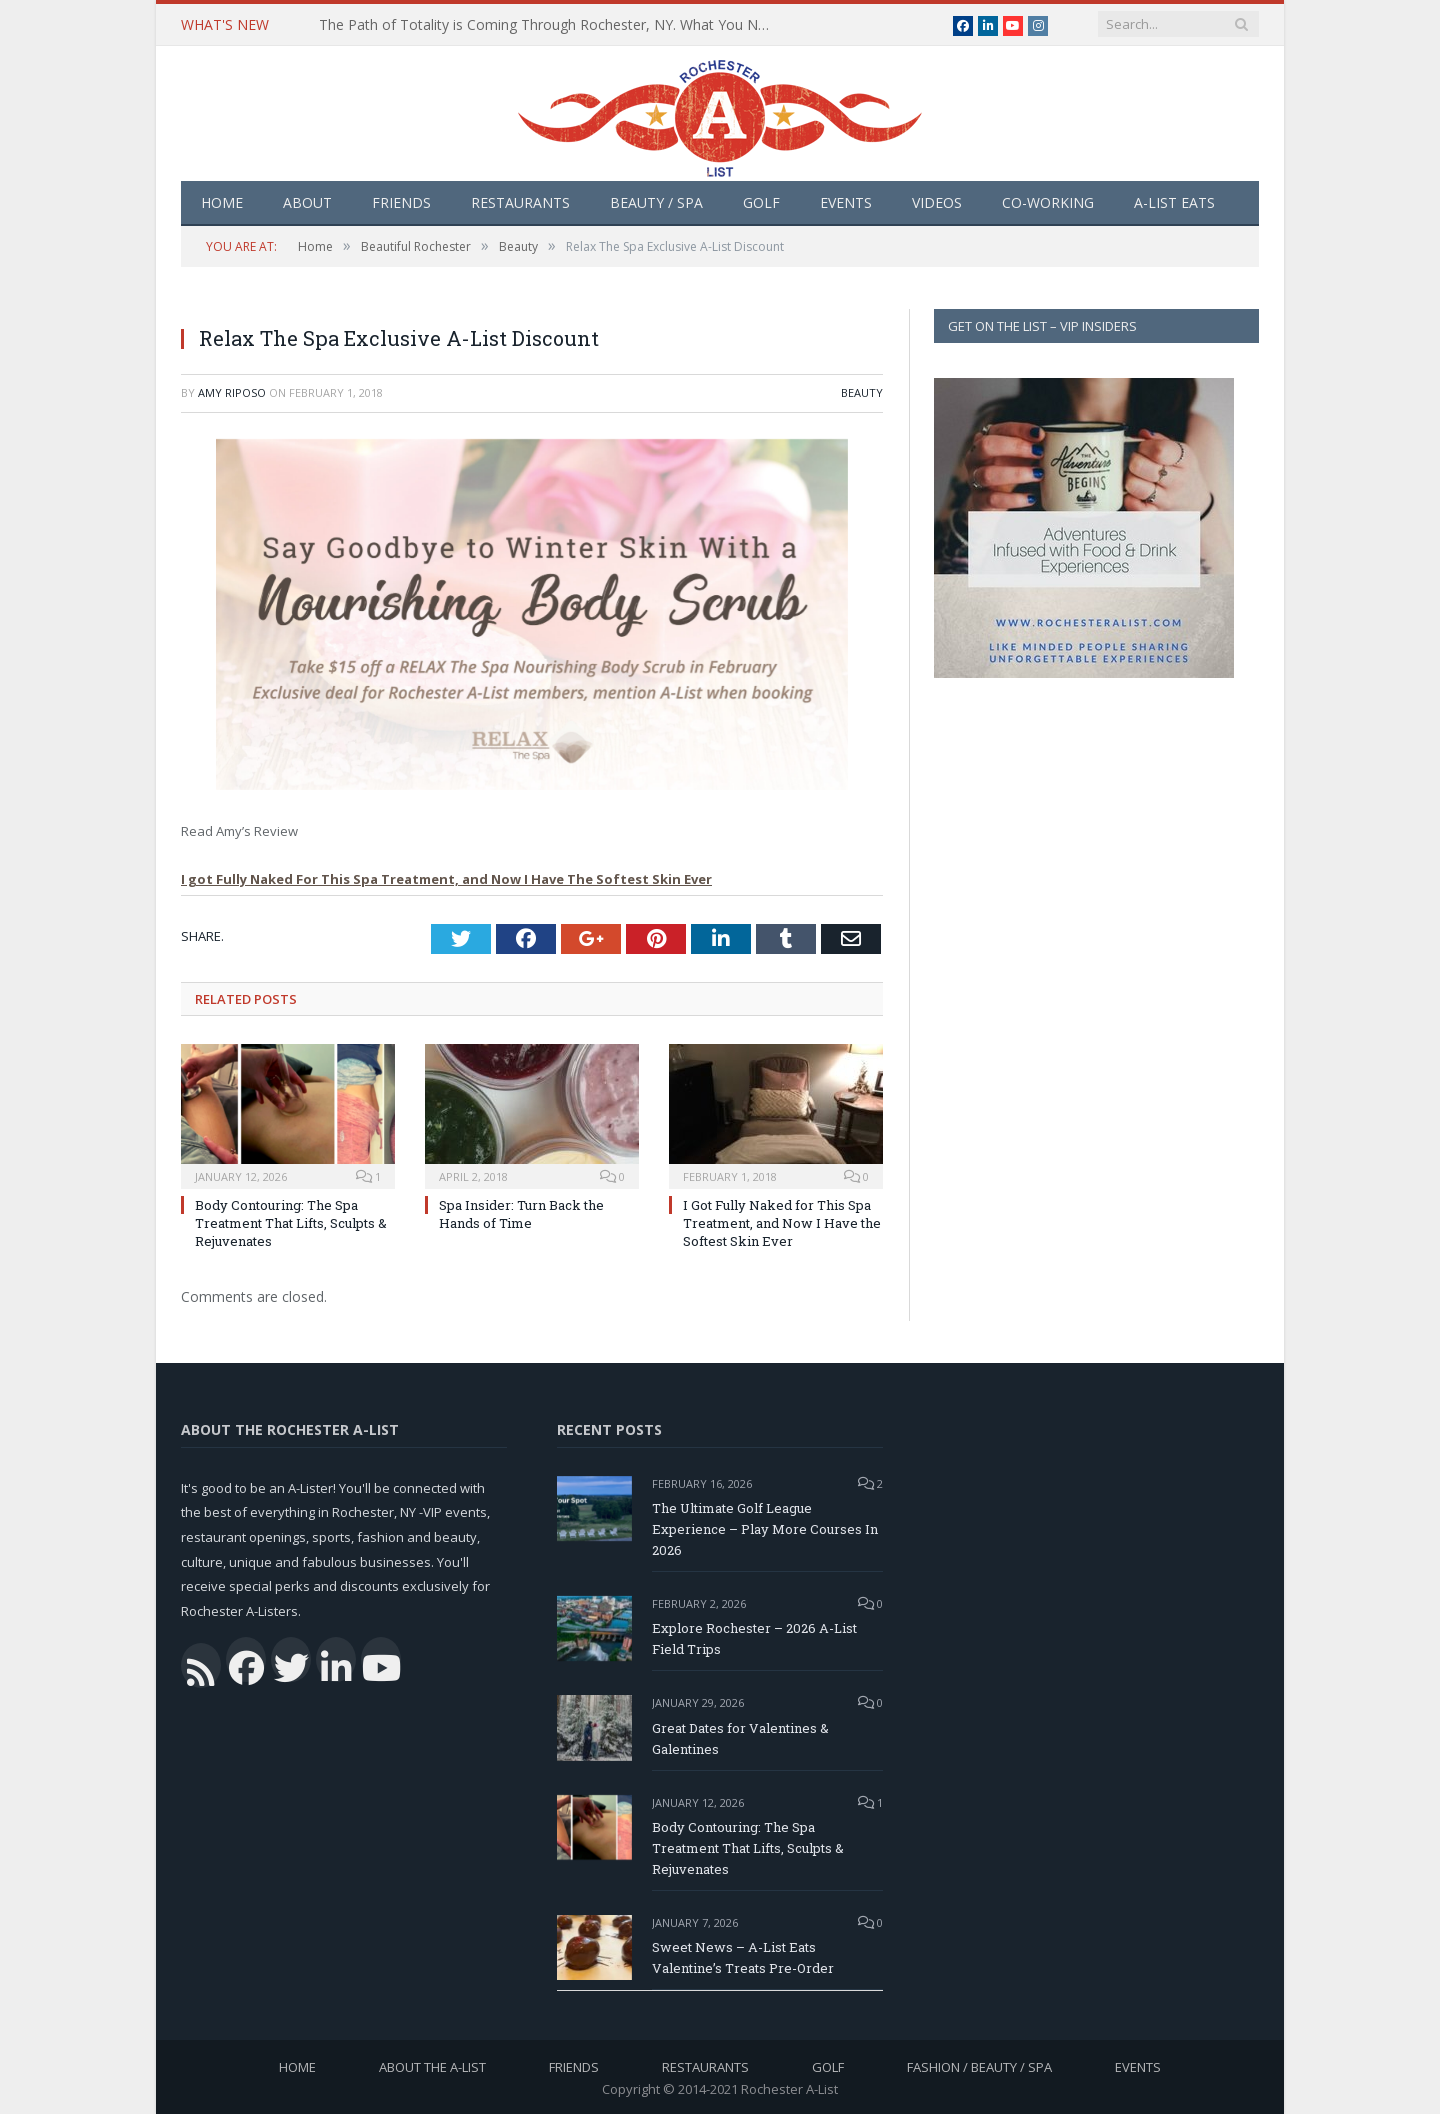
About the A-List (432, 2067)
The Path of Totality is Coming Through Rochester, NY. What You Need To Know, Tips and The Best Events (549, 25)
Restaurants (520, 202)
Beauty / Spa (656, 202)
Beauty (862, 392)
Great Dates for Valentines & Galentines (740, 1738)
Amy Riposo (232, 392)
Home (222, 202)
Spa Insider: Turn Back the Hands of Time (521, 1214)
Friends (401, 202)
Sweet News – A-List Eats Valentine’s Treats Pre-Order (743, 1957)
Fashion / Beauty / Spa (979, 2067)
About (307, 202)
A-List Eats (1174, 202)
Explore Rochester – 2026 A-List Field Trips (754, 1638)
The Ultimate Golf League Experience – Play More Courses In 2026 (765, 1529)
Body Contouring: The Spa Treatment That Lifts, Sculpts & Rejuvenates (291, 1223)
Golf (761, 202)
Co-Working (1048, 202)
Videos (937, 202)
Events (846, 202)
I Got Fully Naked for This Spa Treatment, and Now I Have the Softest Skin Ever (782, 1223)
